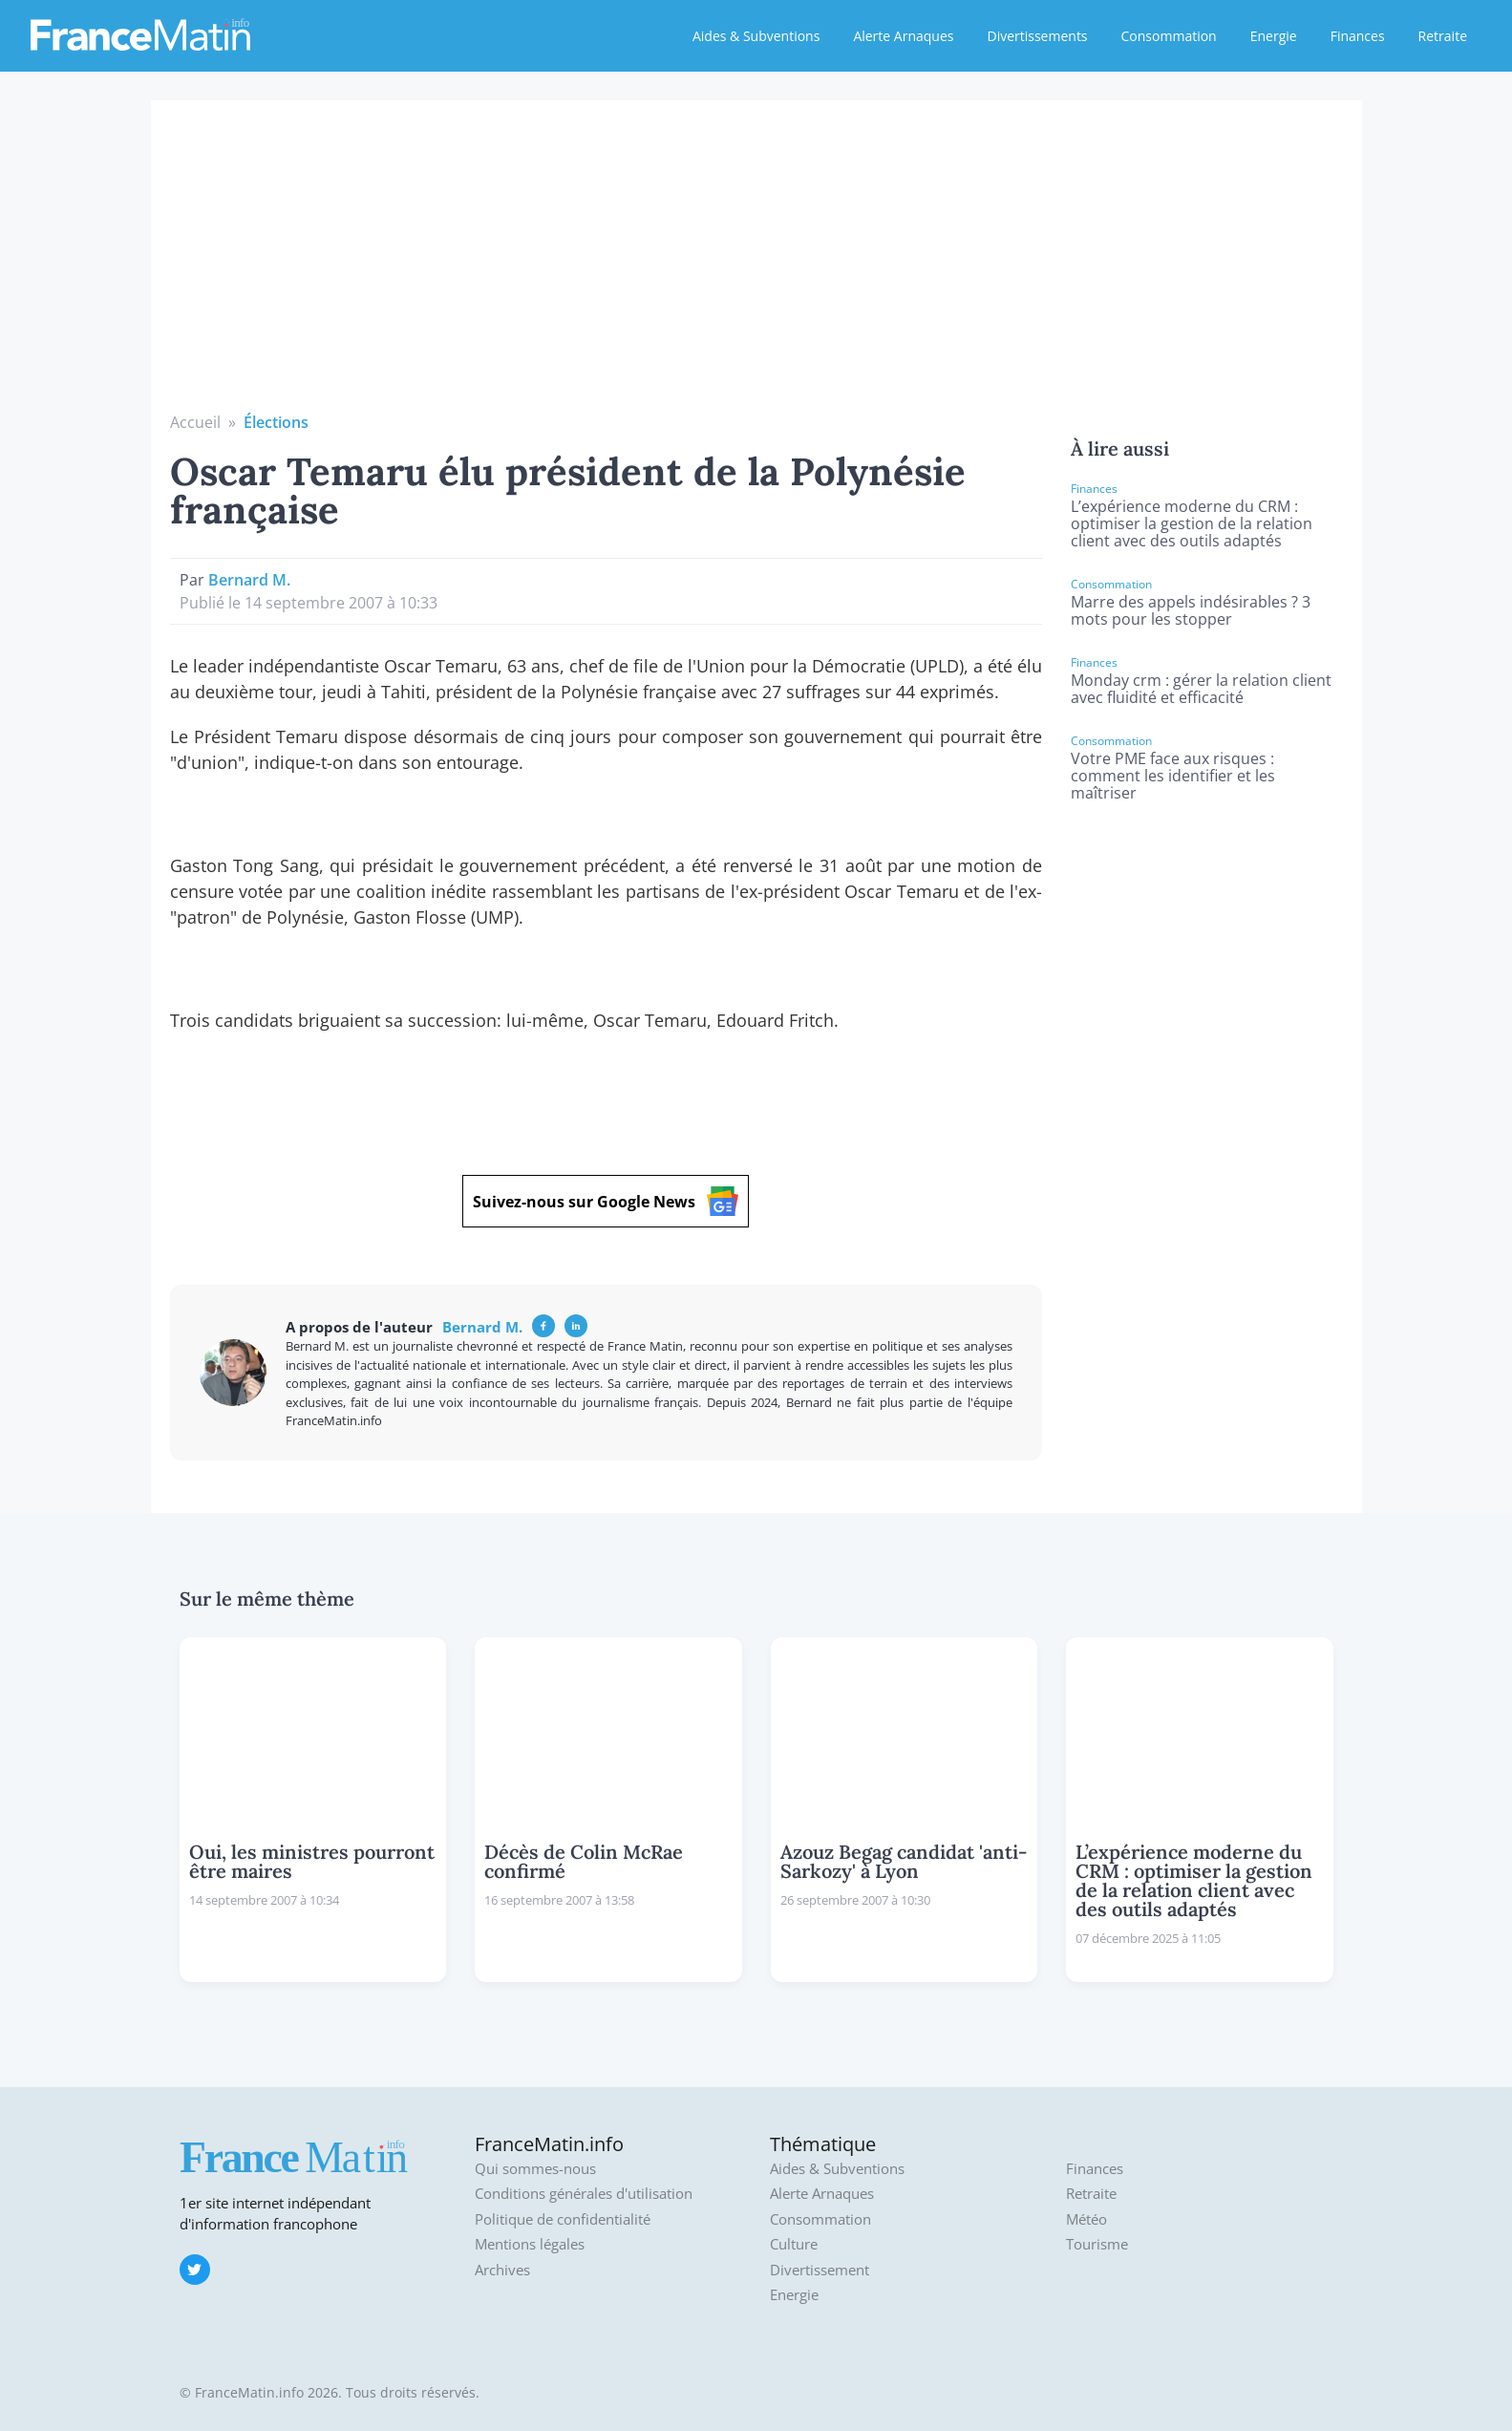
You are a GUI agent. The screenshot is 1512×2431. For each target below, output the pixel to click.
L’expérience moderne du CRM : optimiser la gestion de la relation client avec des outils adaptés (1191, 523)
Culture (794, 2244)
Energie (1273, 36)
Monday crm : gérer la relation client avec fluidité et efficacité (1201, 689)
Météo (1086, 2219)
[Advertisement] (756, 267)
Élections (276, 422)
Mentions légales (530, 2244)
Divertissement (819, 2270)
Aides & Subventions (756, 36)
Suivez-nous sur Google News (605, 1201)
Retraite (1442, 36)
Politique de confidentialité (562, 2219)
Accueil (195, 422)
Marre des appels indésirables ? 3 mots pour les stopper (1190, 610)
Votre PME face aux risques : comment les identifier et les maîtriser (1173, 775)
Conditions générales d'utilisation (583, 2194)
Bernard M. (249, 579)
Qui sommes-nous (535, 2169)
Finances (1358, 36)
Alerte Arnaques (903, 36)
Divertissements (1037, 36)
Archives (502, 2270)
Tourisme (1097, 2244)
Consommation (1169, 36)
